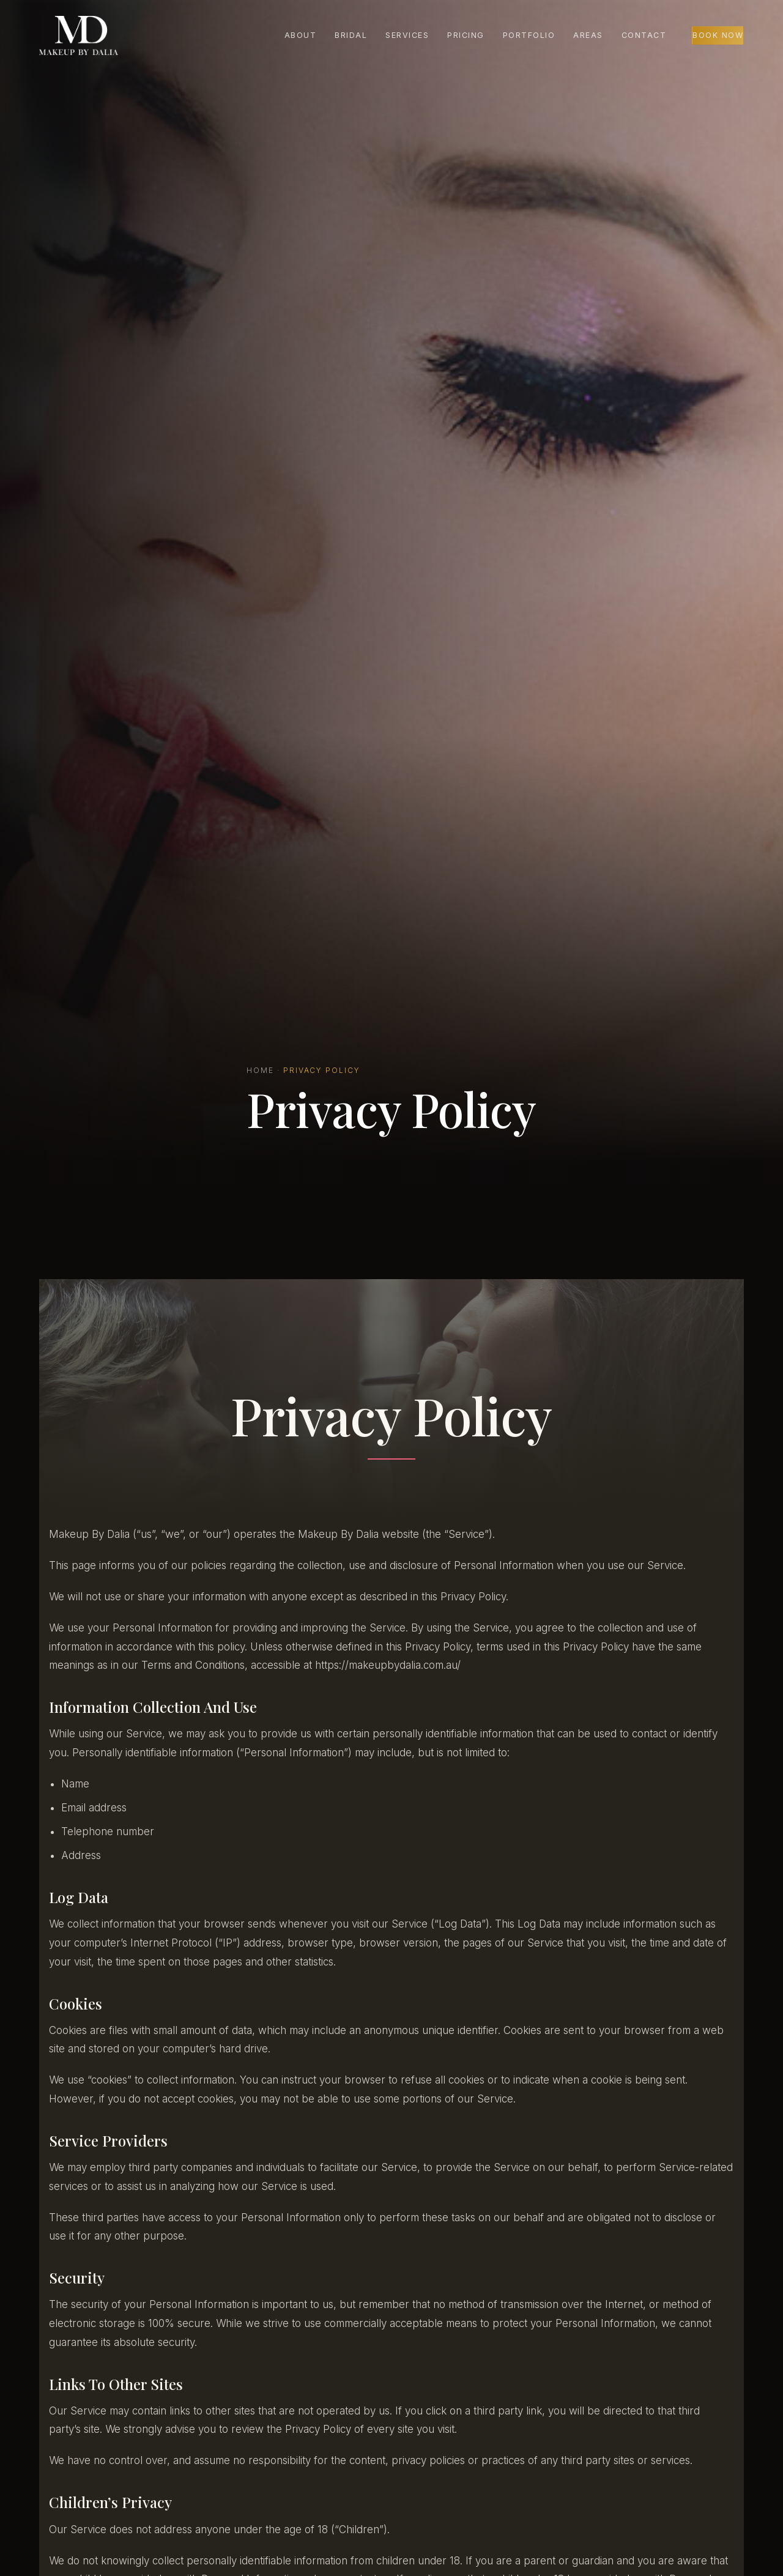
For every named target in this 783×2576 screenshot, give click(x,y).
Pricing (465, 35)
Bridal (351, 35)
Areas (588, 35)
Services (407, 35)
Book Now (717, 35)
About (300, 35)
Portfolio (529, 35)
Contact (644, 35)
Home (260, 1070)
